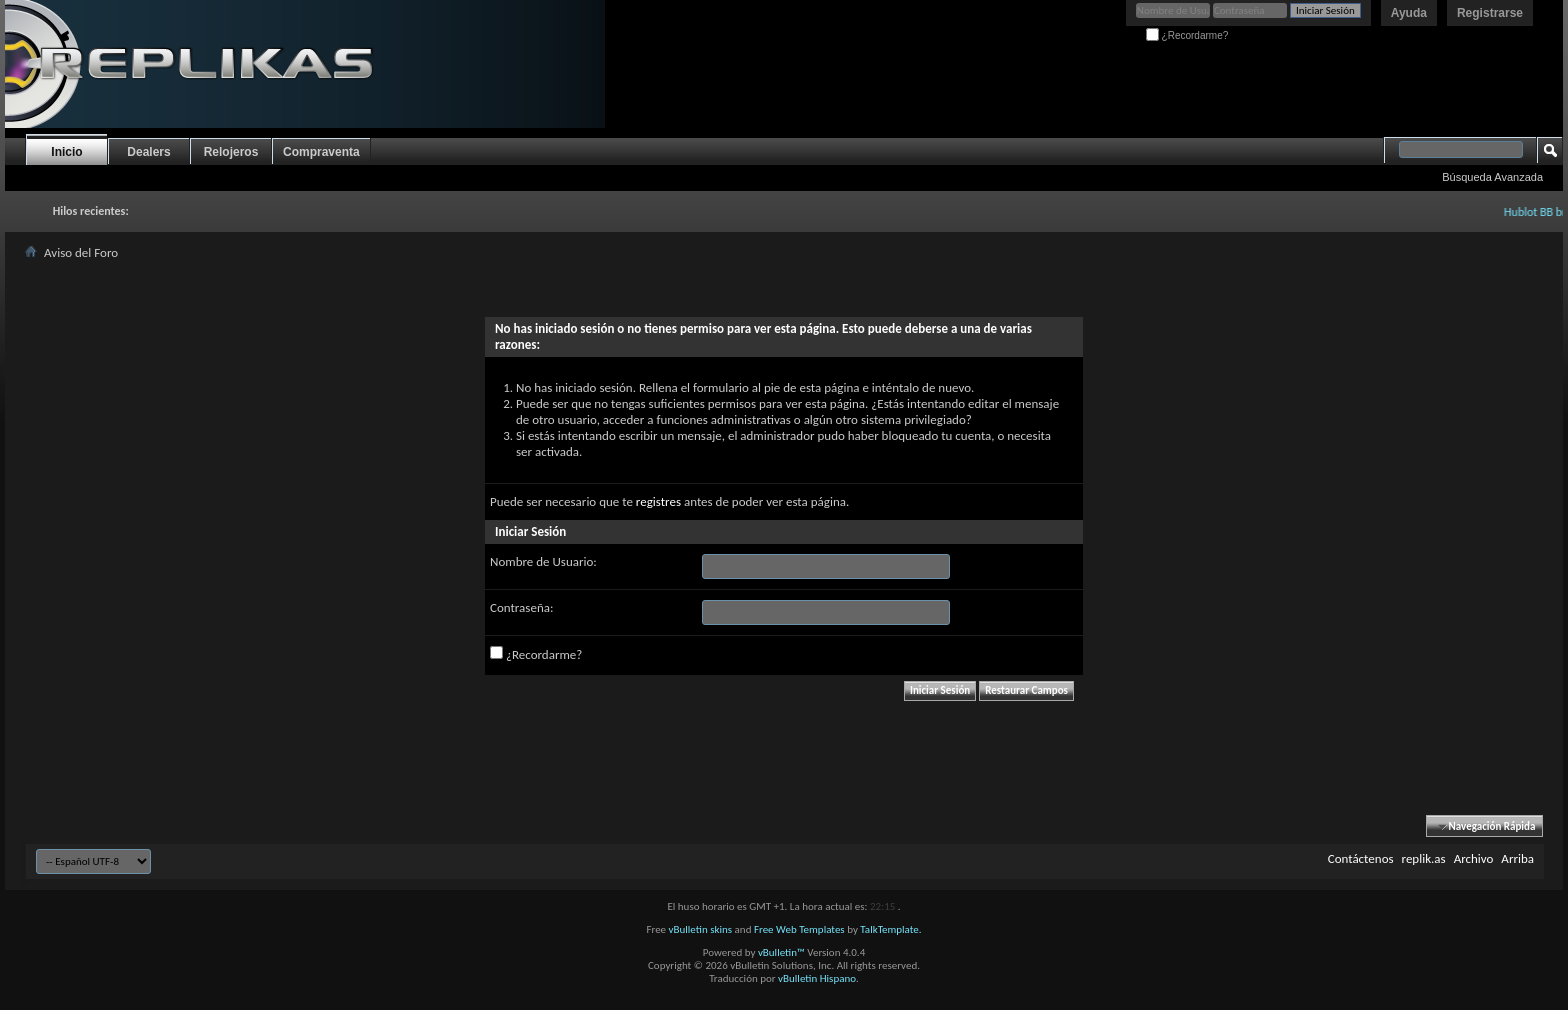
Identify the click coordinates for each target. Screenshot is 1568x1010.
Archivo (1474, 858)
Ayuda (1409, 13)
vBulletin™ (781, 952)
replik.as (1424, 858)
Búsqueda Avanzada (1492, 177)
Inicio (66, 152)
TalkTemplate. (890, 929)
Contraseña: (521, 607)
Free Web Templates (799, 929)
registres (658, 501)
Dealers (148, 152)
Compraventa (321, 152)
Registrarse (1490, 13)
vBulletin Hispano (817, 978)
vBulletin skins (701, 929)
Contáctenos (1361, 858)
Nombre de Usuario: (543, 561)
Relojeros (231, 152)
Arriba (1517, 858)
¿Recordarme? (1187, 35)
